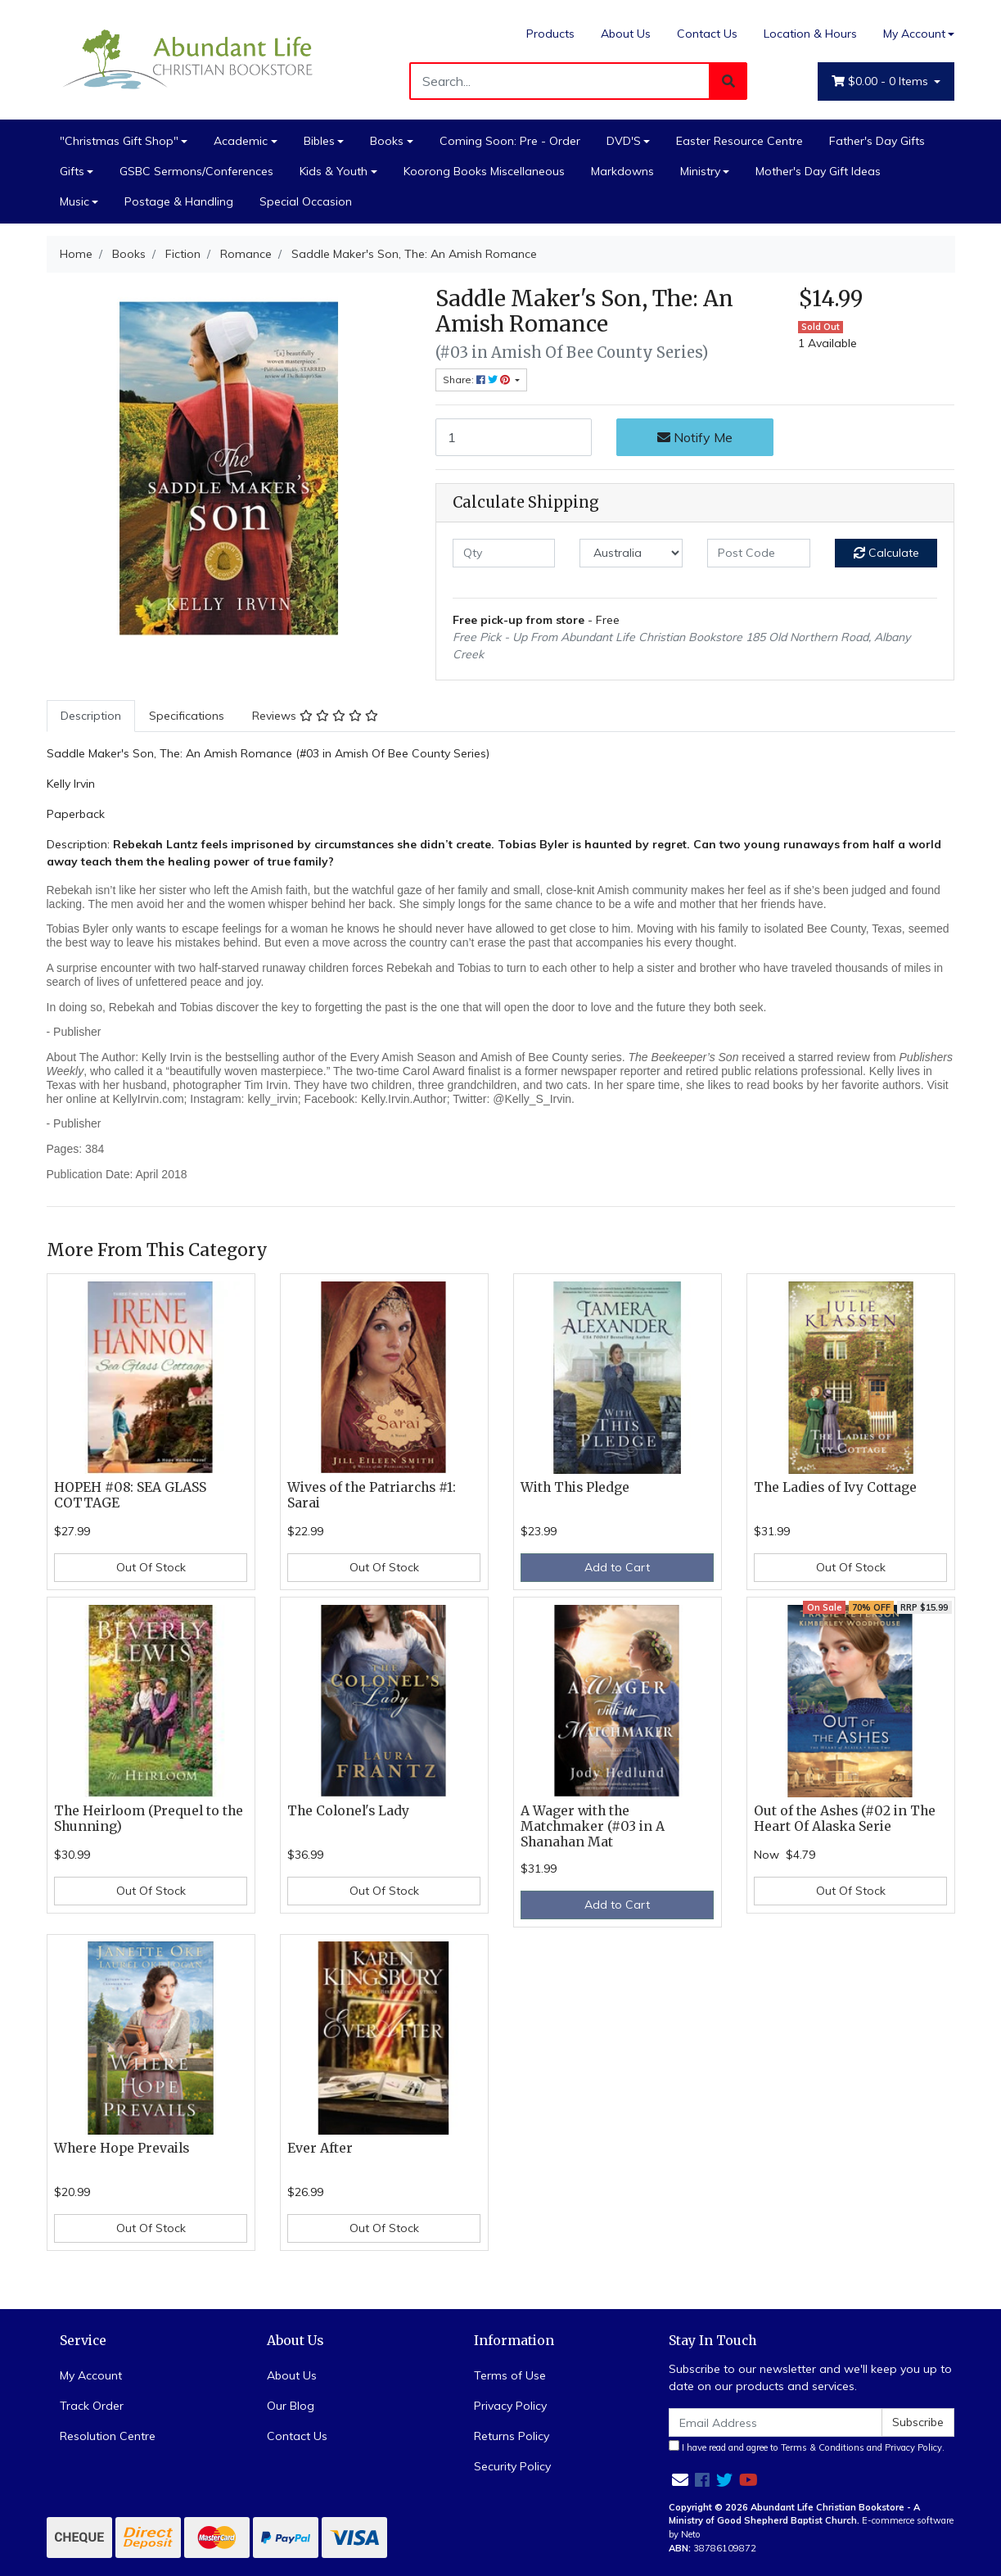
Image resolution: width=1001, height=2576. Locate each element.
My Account (91, 2375)
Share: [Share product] (477, 379)
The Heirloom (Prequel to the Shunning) (148, 1818)
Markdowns (622, 171)
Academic (241, 140)
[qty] (504, 553)
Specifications (186, 715)
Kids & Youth (333, 171)
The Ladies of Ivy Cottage (835, 1487)
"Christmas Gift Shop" (119, 140)
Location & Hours (810, 33)
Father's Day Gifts (877, 140)
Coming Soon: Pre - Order (510, 140)
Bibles (319, 140)
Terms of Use (510, 2375)
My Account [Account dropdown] (914, 33)
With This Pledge (575, 1487)
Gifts (72, 171)
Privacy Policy (510, 2405)
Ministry (700, 171)
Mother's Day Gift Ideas (818, 171)
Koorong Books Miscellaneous (484, 171)
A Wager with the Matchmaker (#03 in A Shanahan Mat (593, 1826)
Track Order (92, 2405)
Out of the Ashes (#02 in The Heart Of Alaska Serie (845, 1818)
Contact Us (707, 33)
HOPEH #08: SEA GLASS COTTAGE (130, 1495)
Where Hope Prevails (121, 2148)
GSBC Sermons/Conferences (196, 171)
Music (74, 201)
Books (387, 140)
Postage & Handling (178, 201)
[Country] (631, 553)
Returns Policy (511, 2436)
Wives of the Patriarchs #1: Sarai (371, 1495)
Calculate (886, 552)
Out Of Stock (151, 1567)
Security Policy (512, 2466)
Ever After (320, 2148)
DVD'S (623, 140)
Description (91, 715)
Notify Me (695, 437)
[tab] (91, 716)
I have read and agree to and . (807, 2446)
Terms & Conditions (822, 2447)
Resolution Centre (108, 2436)
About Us (626, 33)
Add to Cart (617, 1567)
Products (550, 33)
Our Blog (290, 2405)
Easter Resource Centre (739, 140)
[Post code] (758, 553)
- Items (881, 81)
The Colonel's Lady (348, 1811)
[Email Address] (776, 2422)
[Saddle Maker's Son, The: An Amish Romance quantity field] (514, 437)
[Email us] (680, 2480)
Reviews (315, 715)
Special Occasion (305, 201)
